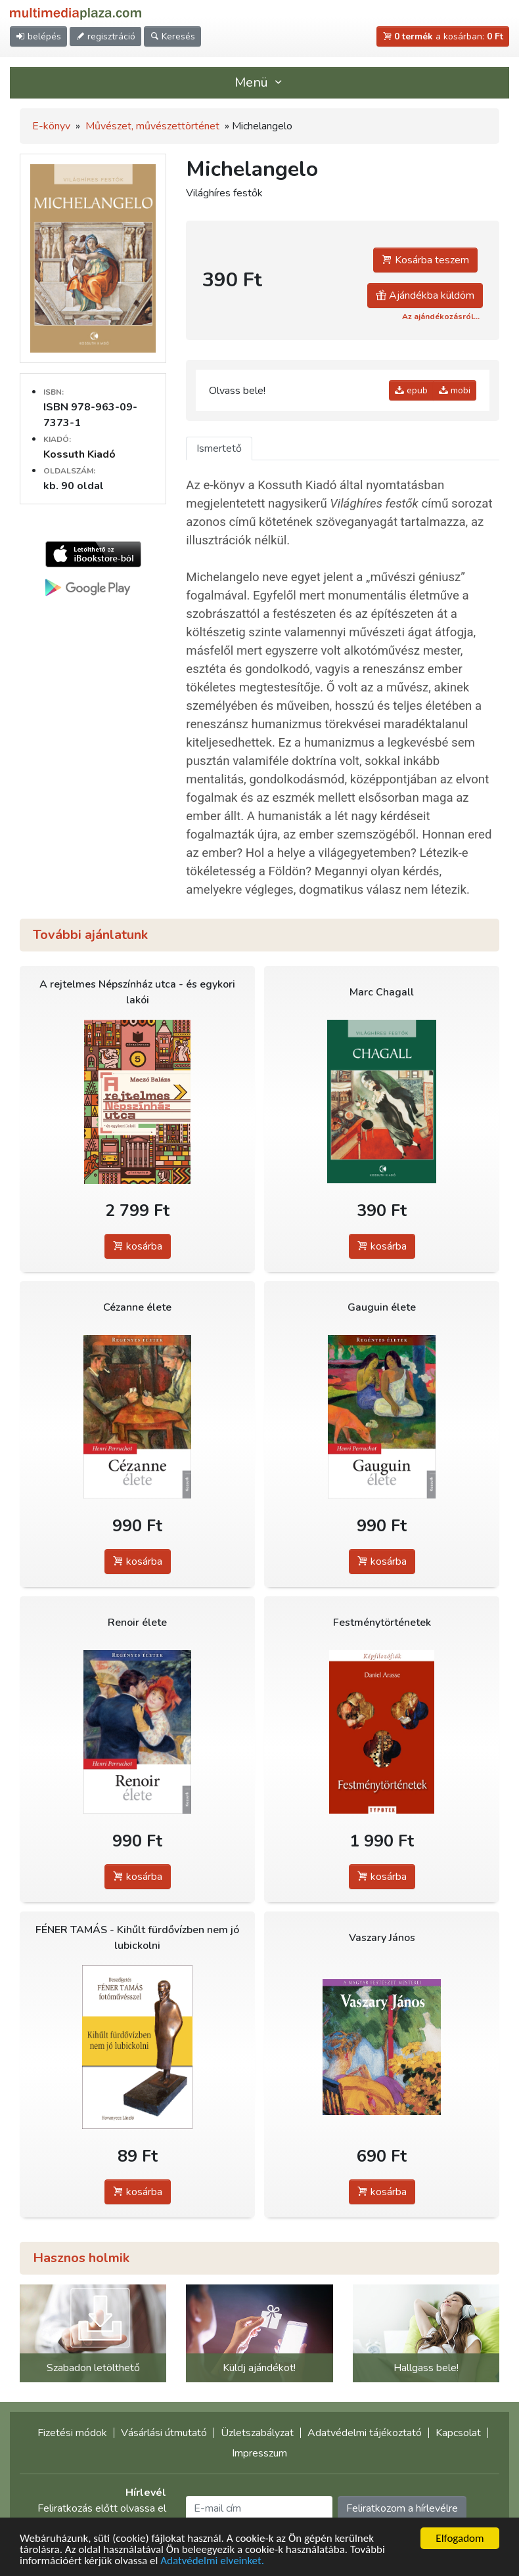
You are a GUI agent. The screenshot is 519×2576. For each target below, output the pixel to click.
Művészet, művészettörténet (152, 126)
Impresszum (259, 2453)
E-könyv (51, 126)
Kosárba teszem (425, 260)
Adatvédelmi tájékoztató (364, 2433)
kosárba (137, 1246)
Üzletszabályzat (257, 2433)
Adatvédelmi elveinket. (212, 2562)
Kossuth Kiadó (79, 454)
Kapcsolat (458, 2433)
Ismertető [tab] (219, 448)
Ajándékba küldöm (425, 295)
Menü (259, 82)
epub (411, 390)
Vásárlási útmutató (164, 2433)
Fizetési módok (72, 2433)
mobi (454, 390)
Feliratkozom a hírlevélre (402, 2508)
